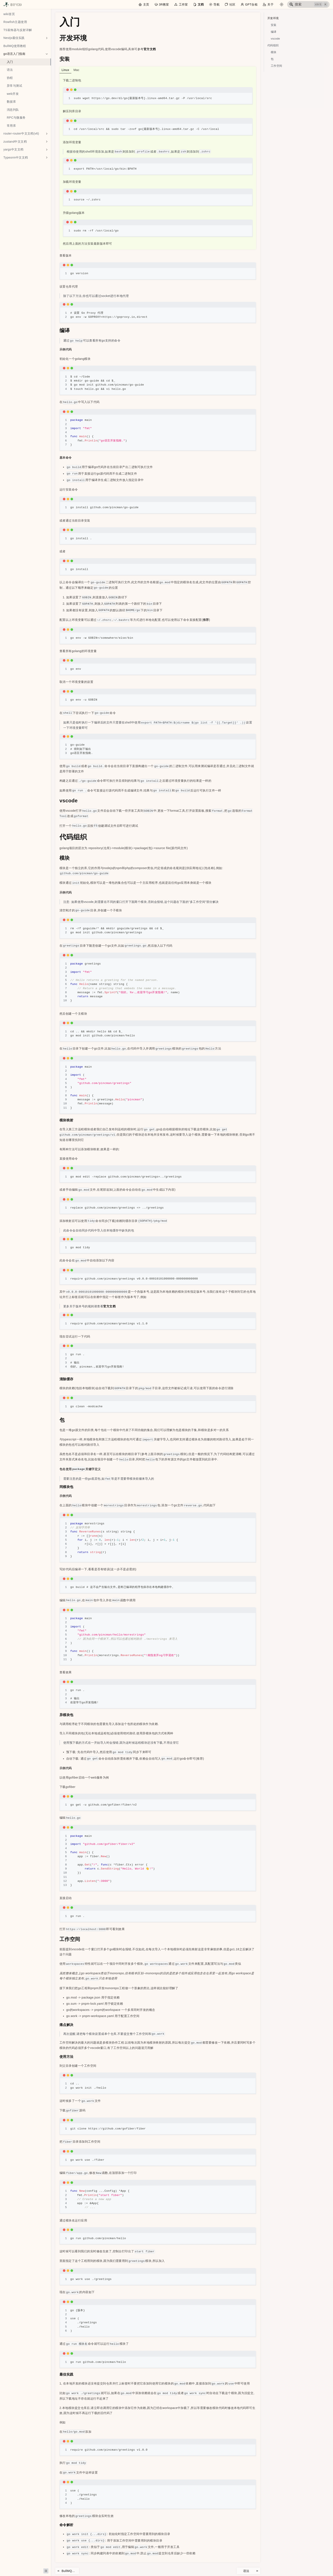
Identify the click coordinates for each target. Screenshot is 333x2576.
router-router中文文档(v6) (21, 133)
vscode (275, 38)
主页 (146, 4)
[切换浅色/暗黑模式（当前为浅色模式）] (281, 4)
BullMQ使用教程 (14, 46)
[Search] (308, 4)
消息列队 (13, 109)
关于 (270, 4)
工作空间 (276, 65)
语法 (10, 69)
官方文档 (150, 49)
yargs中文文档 (13, 149)
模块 (274, 52)
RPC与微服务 (16, 117)
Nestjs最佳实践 (14, 38)
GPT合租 (251, 4)
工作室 (183, 4)
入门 (10, 62)
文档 (201, 4)
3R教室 (164, 4)
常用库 (11, 125)
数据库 (11, 101)
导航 (216, 4)
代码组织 (273, 45)
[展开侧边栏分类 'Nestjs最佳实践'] (46, 38)
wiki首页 (9, 14)
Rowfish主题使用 (15, 22)
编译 (274, 31)
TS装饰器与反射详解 (17, 30)
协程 (10, 77)
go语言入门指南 (14, 53)
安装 (274, 25)
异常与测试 (14, 85)
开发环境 (273, 18)
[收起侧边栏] (45, 2570)
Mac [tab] (76, 70)
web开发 (13, 93)
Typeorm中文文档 (15, 157)
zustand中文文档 (15, 141)
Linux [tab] (65, 70)
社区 (232, 4)
